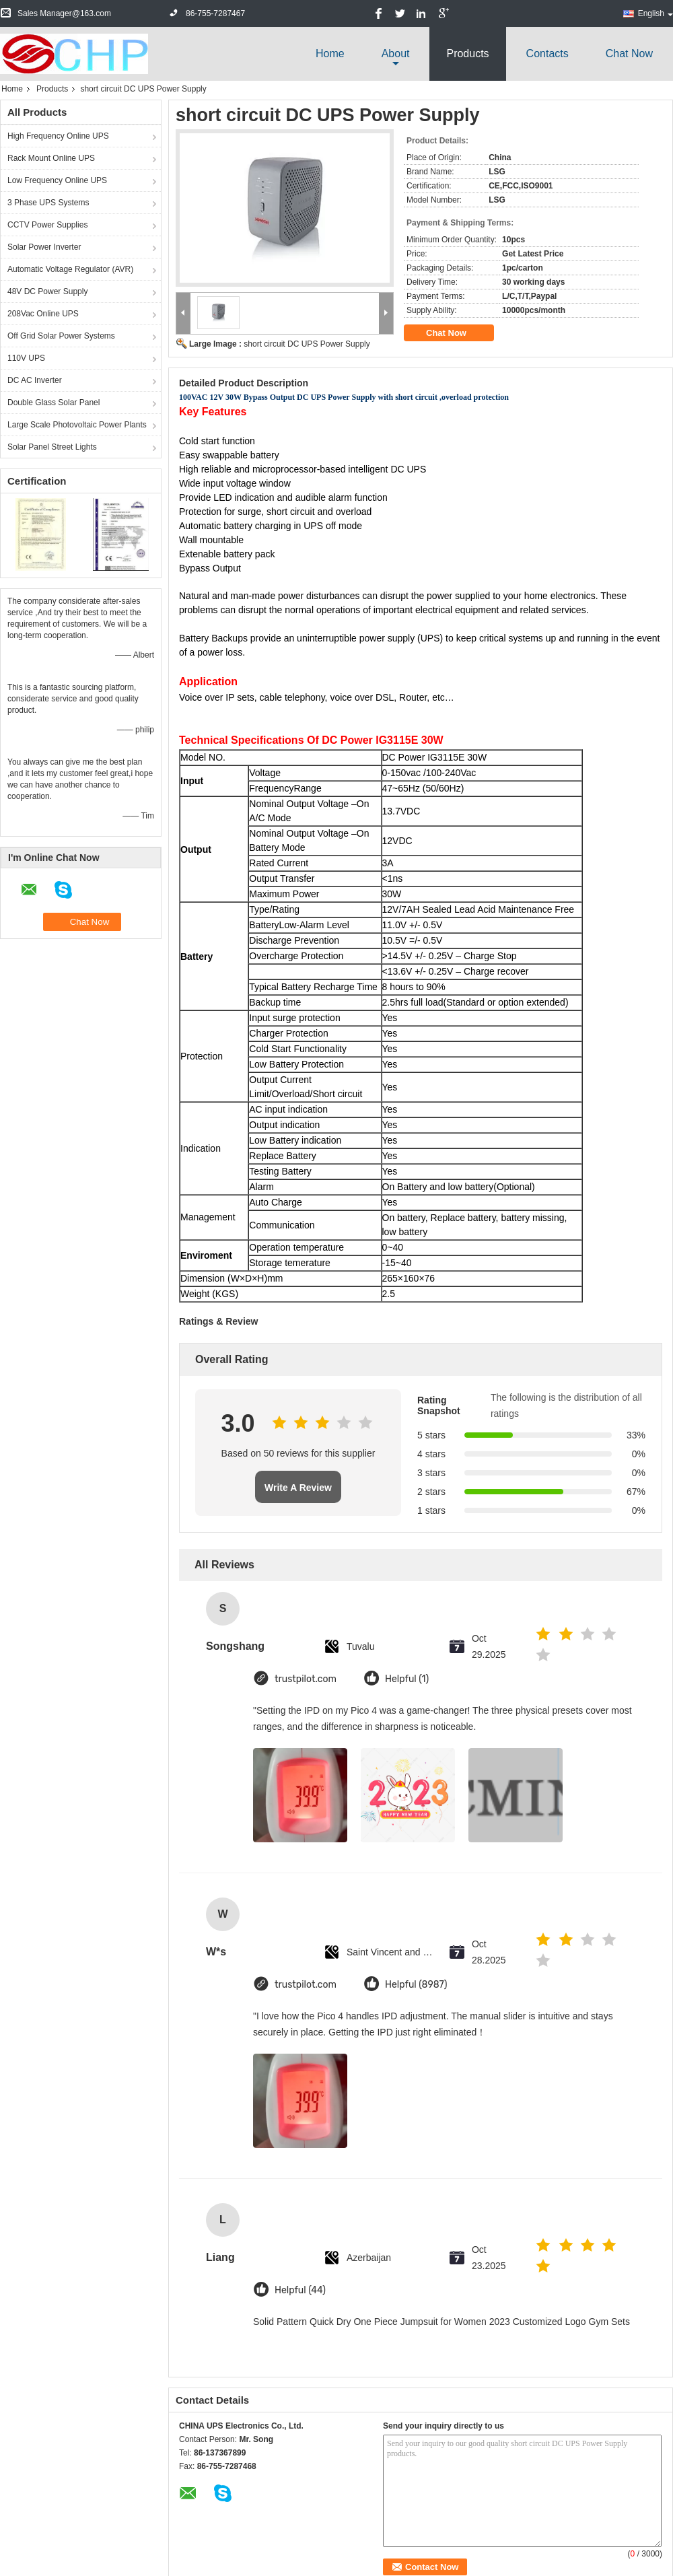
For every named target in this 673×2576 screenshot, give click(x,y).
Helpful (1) (407, 1679)
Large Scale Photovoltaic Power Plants (77, 424)
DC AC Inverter (34, 380)
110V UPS (26, 358)
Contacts (547, 53)
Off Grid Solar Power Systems (61, 336)
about (396, 53)
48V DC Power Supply (47, 291)
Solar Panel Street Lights (52, 447)
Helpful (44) (300, 2290)
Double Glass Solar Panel (53, 402)
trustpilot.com (305, 1679)
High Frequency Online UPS (58, 136)
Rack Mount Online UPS (51, 158)
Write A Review (298, 1487)
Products (467, 53)
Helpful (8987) (416, 1984)
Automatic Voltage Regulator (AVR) (70, 269)
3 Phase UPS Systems (48, 202)
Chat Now (629, 53)
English (655, 13)
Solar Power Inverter (44, 247)
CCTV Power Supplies (47, 225)
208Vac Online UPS (43, 313)
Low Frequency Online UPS (57, 180)
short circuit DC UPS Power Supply (306, 344)
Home (330, 53)
